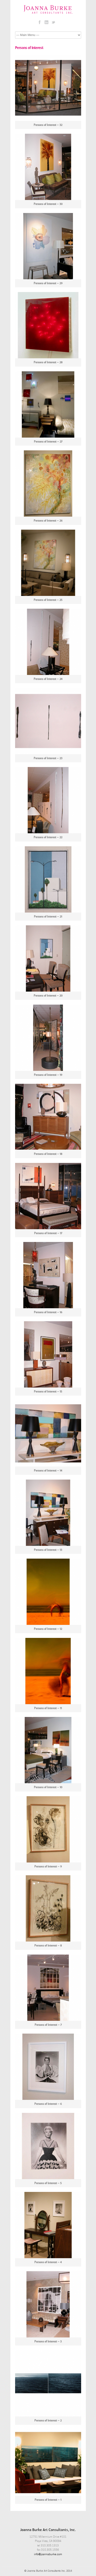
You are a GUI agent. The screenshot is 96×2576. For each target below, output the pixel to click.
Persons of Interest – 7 (48, 2024)
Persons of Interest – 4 (48, 2262)
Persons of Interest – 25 (48, 600)
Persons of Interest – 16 (48, 1312)
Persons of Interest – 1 (48, 2499)
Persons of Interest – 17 (48, 1233)
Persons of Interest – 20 (48, 995)
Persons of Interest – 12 (48, 1629)
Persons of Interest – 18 (48, 1154)
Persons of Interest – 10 (48, 1787)
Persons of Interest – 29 (48, 283)
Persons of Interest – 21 (48, 916)
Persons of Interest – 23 (48, 758)
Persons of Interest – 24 (48, 679)
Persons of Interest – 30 (48, 204)
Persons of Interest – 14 (48, 1470)
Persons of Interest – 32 (48, 125)
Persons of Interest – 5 (48, 2183)
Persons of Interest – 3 (48, 2341)
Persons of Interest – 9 (48, 1866)
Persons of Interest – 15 (48, 1391)
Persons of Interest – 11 (48, 1708)
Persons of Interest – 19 (48, 1075)
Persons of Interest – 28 (48, 362)
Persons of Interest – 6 (48, 2104)
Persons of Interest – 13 (48, 1550)
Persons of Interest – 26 (48, 520)
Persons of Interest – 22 (48, 837)
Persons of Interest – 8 (48, 1945)
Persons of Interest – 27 (48, 441)
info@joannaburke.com (48, 2554)
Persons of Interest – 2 (48, 2420)
